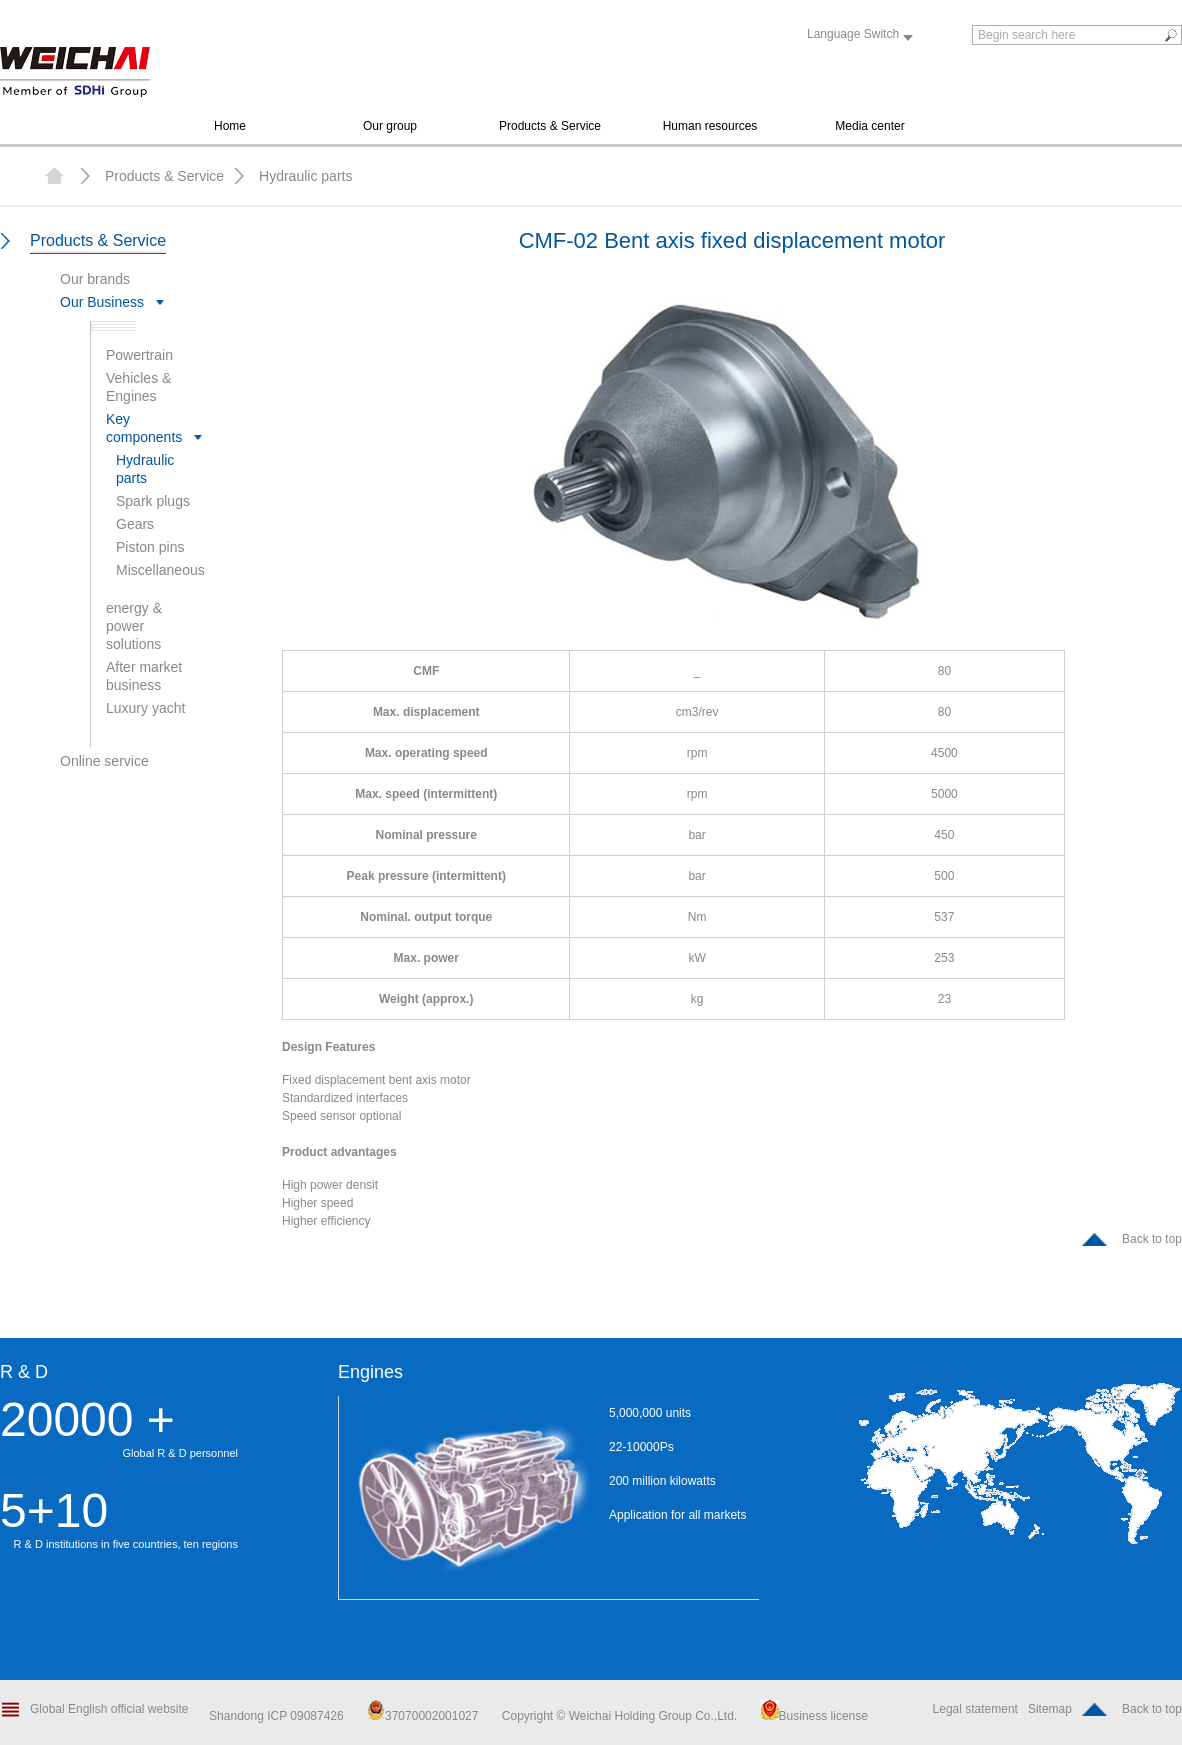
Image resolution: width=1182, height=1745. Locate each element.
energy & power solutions (134, 626)
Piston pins (150, 547)
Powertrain (139, 355)
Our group (390, 126)
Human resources (710, 126)
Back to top (1152, 1239)
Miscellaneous (160, 570)
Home (230, 126)
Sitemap (1050, 1709)
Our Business (102, 302)
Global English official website (109, 1709)
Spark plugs (153, 501)
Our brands (95, 279)
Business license (814, 1716)
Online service (104, 761)
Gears (135, 524)
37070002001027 (422, 1716)
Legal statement (975, 1709)
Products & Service (550, 126)
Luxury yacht (145, 708)
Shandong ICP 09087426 (278, 1716)
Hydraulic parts (305, 176)
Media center (869, 126)
